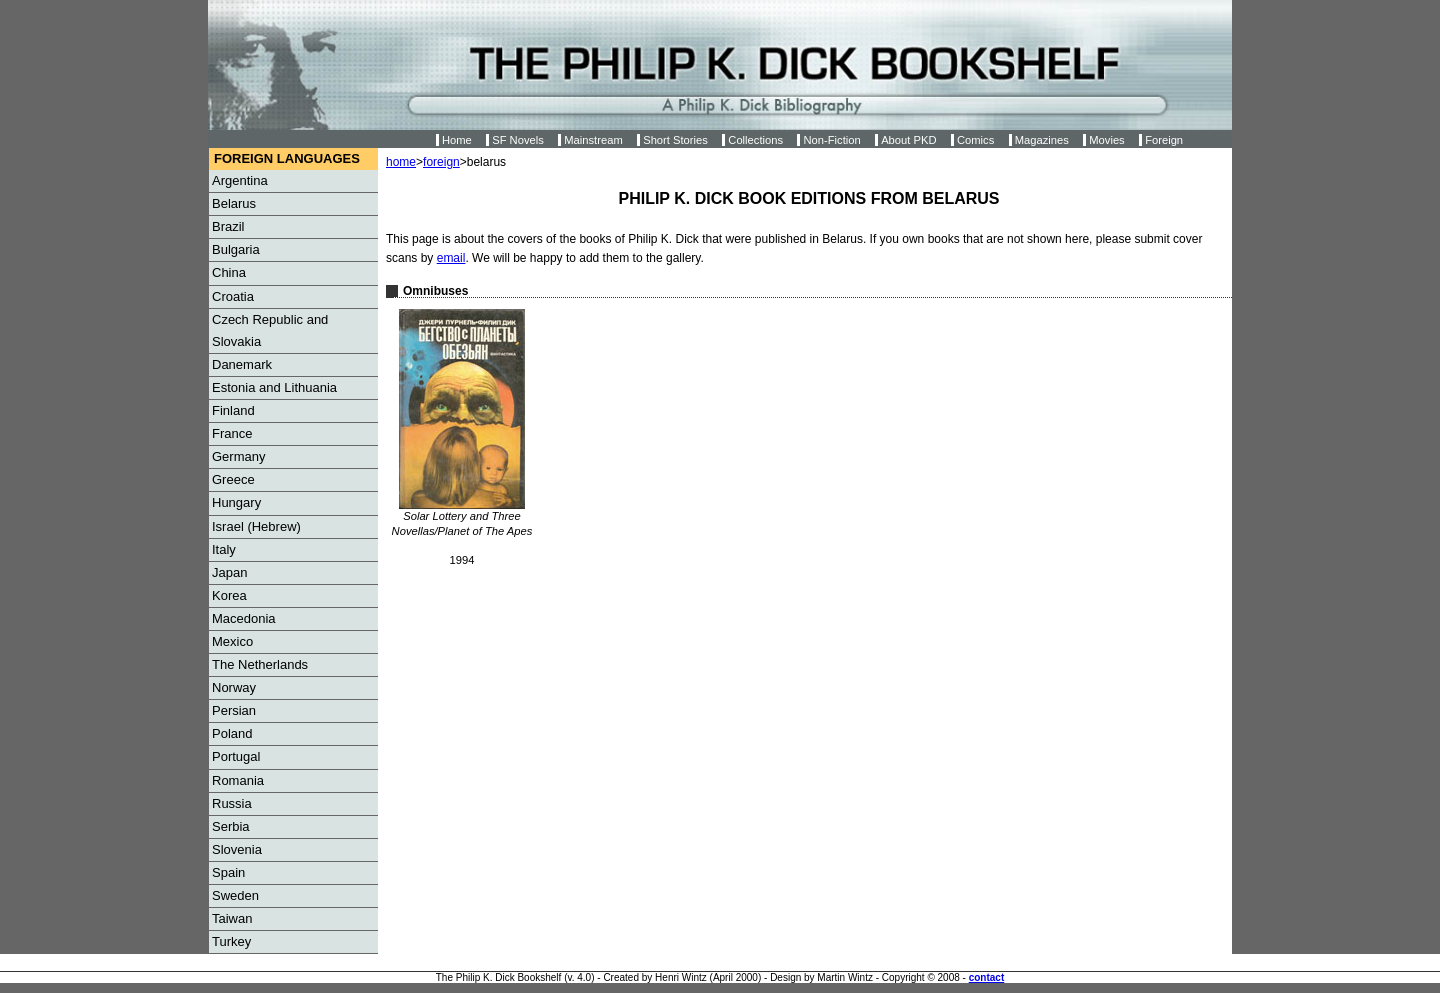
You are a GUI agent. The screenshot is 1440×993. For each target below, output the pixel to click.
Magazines (1042, 140)
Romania (238, 780)
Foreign (1164, 140)
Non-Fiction (831, 140)
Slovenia (237, 849)
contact (987, 977)
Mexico (232, 641)
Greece (233, 479)
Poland (232, 733)
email (451, 258)
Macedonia (244, 618)
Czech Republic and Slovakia (270, 330)
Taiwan (232, 918)
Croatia (233, 296)
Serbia (231, 826)
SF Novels (518, 140)
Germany (238, 456)
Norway (234, 687)
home (401, 162)
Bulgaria (236, 249)
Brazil (228, 226)
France (232, 433)
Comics (975, 140)
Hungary (236, 502)
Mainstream (593, 140)
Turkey (231, 941)
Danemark (242, 364)
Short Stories (675, 140)
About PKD (908, 140)
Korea (229, 595)
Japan (229, 572)
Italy (224, 549)
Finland (233, 410)
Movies (1106, 140)
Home (457, 140)
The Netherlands (260, 664)
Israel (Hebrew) (256, 526)
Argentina (240, 180)
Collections (755, 140)
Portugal (236, 756)
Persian (234, 710)
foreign (441, 162)
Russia (232, 803)
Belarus (234, 203)
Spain (228, 872)
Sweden (235, 895)
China (229, 272)
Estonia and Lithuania (274, 387)
